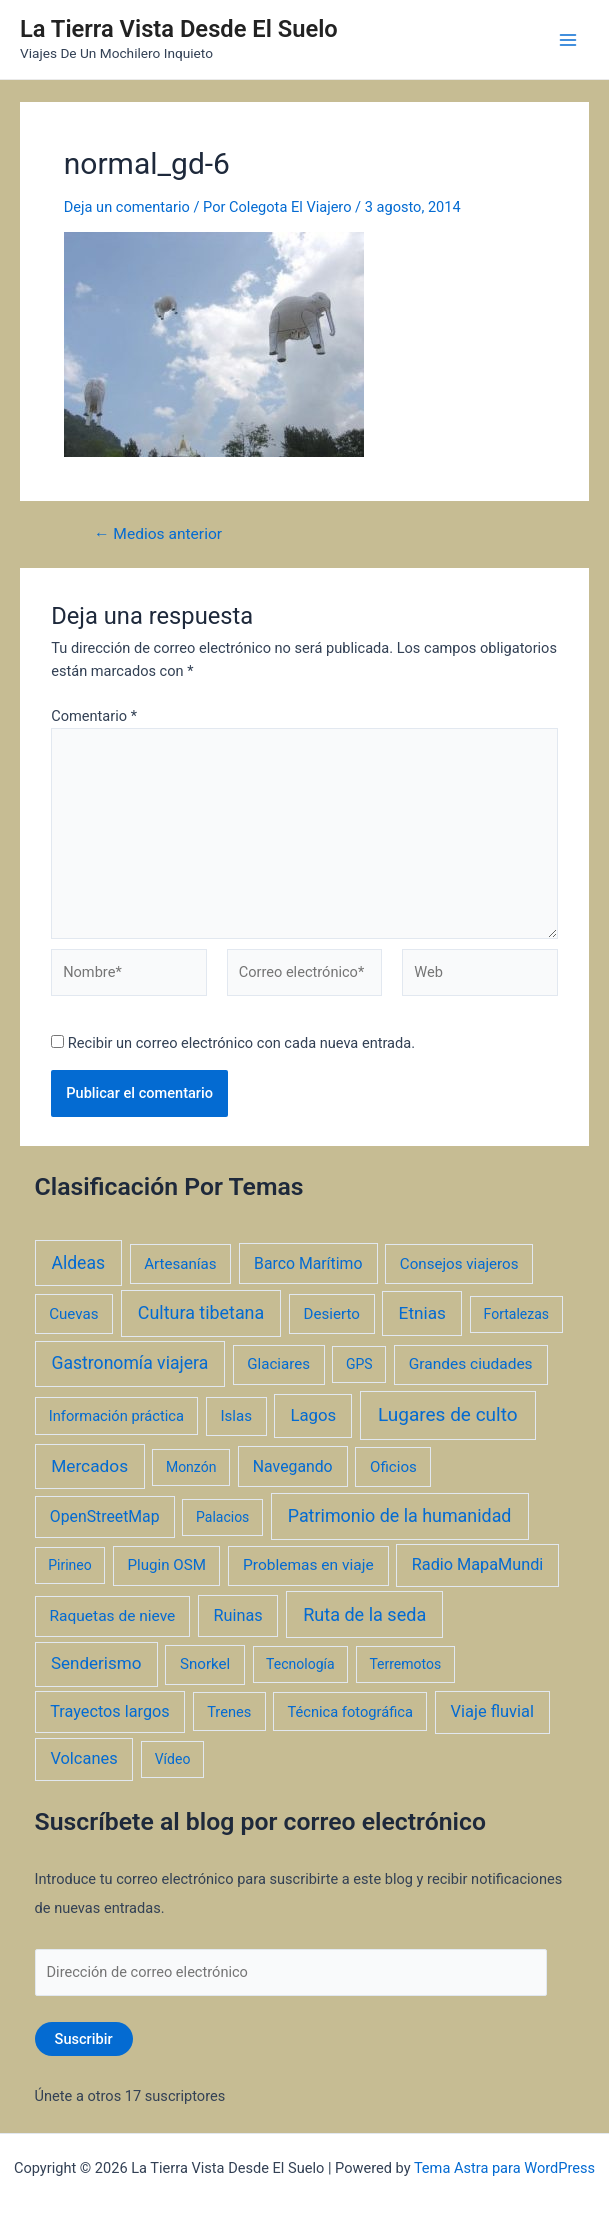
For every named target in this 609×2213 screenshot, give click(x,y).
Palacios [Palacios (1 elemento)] (222, 1517)
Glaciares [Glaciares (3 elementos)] (278, 1364)
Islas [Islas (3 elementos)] (236, 1416)
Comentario (94, 716)
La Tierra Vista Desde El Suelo (179, 29)
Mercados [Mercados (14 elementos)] (89, 1466)
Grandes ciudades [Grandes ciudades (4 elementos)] (471, 1364)
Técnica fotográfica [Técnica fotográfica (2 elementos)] (350, 1712)
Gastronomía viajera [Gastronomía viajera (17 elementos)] (129, 1363)
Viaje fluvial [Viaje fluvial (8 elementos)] (492, 1711)
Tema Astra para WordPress (504, 2168)
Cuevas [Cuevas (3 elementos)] (73, 1314)
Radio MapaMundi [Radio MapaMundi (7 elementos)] (478, 1564)
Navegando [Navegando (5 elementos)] (293, 1466)
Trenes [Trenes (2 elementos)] (229, 1712)
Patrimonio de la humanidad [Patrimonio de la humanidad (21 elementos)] (400, 1515)
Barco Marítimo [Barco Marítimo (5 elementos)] (308, 1263)
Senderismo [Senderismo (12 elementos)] (96, 1663)
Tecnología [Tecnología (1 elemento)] (300, 1664)
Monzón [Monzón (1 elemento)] (191, 1467)
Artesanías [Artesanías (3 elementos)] (180, 1264)
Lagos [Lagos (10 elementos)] (313, 1415)
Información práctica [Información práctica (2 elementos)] (116, 1416)
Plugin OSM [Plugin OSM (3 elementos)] (167, 1565)
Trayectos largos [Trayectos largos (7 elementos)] (110, 1711)
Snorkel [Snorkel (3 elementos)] (205, 1664)
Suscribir (84, 2039)
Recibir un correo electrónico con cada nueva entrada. (241, 1043)
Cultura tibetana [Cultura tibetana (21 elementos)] (201, 1312)
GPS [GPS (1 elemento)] (359, 1364)
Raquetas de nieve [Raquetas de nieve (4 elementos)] (113, 1616)
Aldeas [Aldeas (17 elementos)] (78, 1263)
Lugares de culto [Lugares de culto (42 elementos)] (448, 1414)
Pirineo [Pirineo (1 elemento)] (70, 1565)
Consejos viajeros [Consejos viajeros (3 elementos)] (459, 1264)
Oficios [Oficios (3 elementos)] (393, 1467)
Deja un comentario (127, 207)
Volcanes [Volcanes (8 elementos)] (83, 1758)
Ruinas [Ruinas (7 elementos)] (238, 1615)
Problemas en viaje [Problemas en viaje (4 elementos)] (308, 1565)
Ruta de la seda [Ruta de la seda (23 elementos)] (364, 1614)
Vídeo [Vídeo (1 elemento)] (173, 1759)
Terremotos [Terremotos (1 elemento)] (405, 1664)
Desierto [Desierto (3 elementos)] (332, 1314)
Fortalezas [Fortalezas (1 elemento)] (516, 1314)
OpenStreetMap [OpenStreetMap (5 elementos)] (105, 1516)
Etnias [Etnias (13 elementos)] (422, 1313)
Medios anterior (158, 535)
